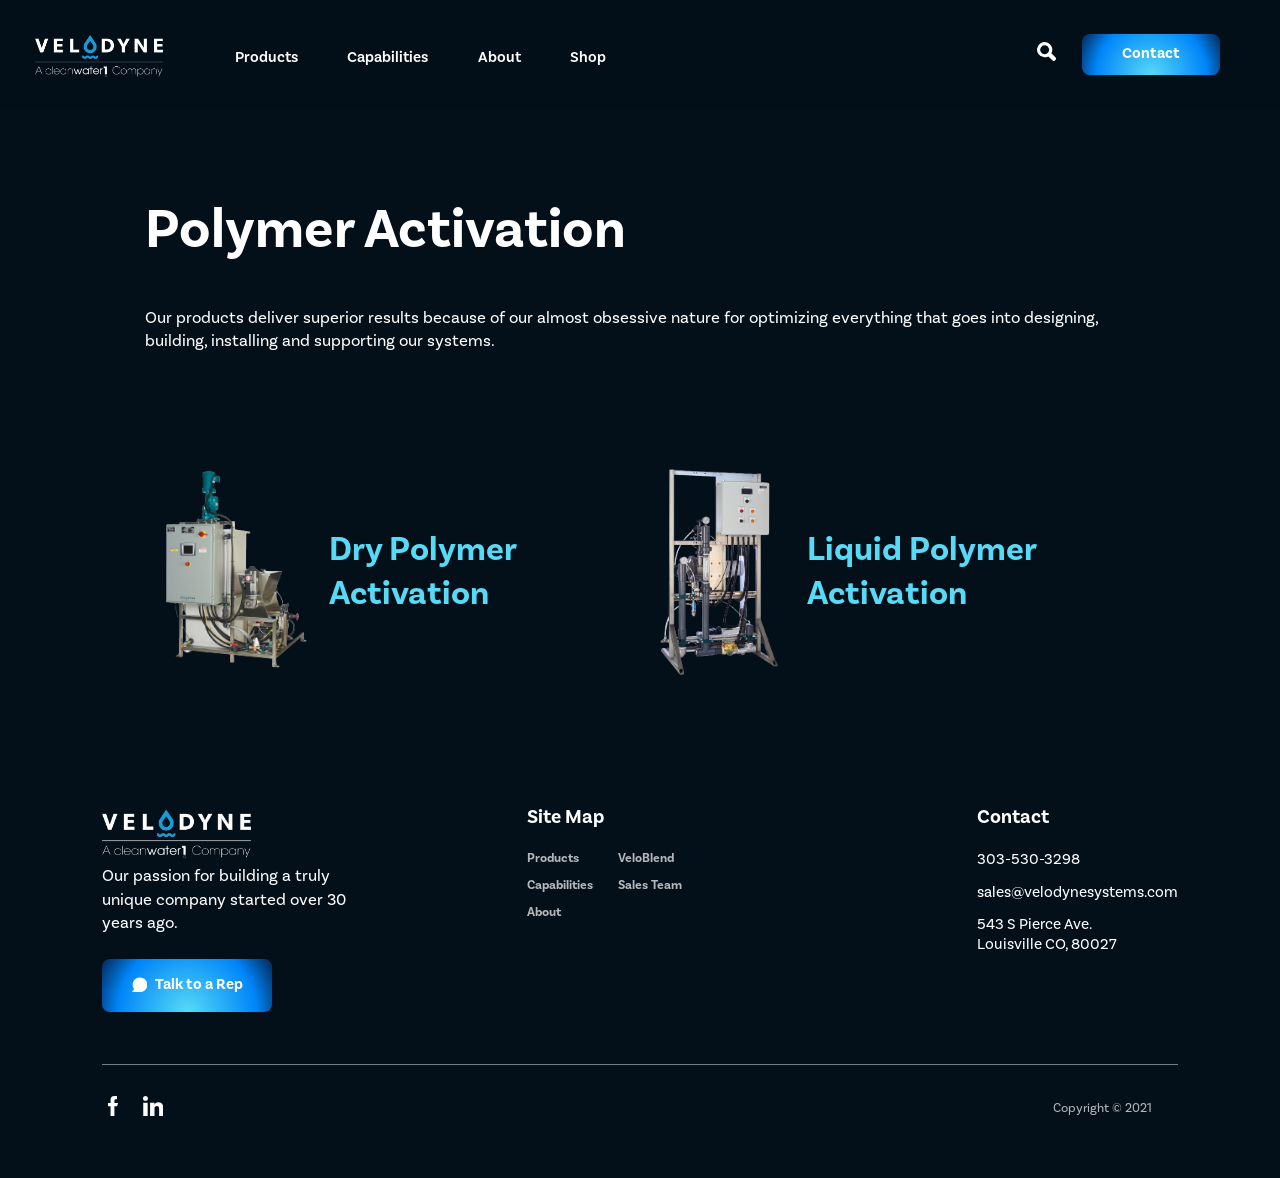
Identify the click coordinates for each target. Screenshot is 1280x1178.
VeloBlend (646, 858)
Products (553, 858)
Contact (1151, 53)
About (499, 57)
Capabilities (560, 885)
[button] (267, 54)
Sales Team (650, 885)
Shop (588, 57)
